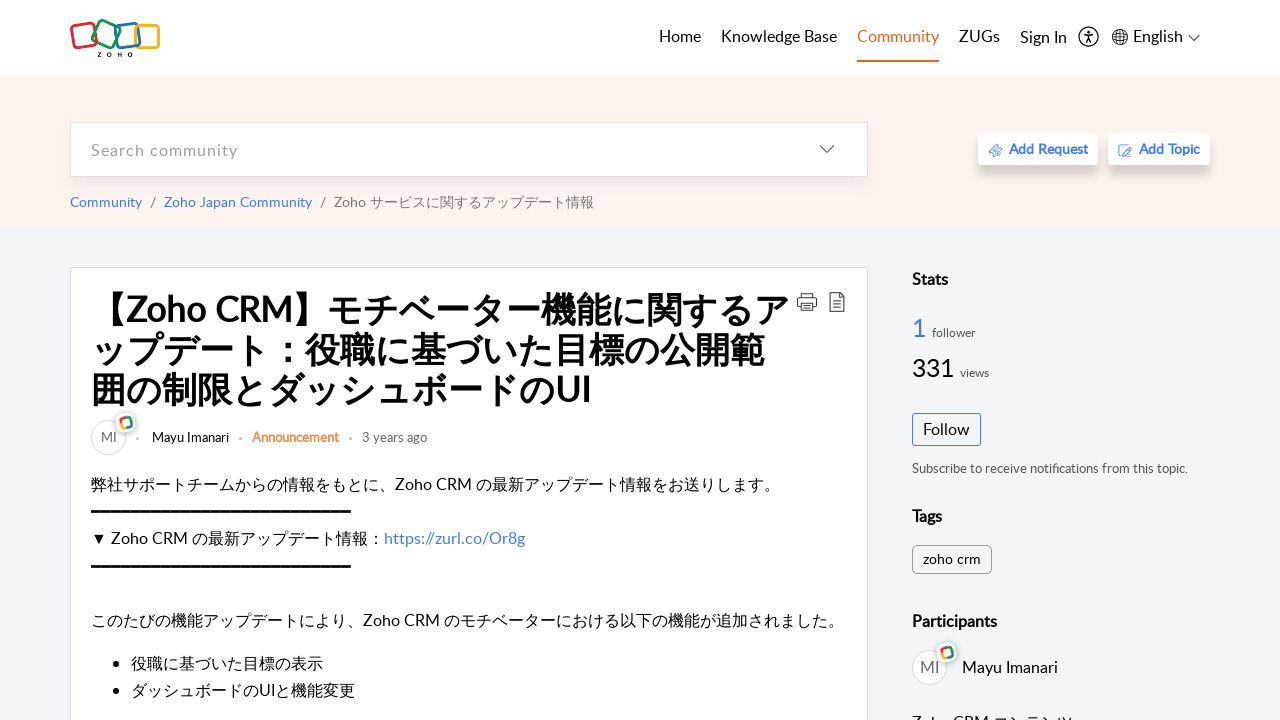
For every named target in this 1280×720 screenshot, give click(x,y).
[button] (807, 301)
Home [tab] (680, 36)
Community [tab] (898, 36)
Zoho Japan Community (238, 201)
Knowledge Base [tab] (779, 36)
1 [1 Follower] (922, 327)
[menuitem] (1043, 38)
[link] (108, 437)
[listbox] (827, 149)
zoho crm (952, 558)
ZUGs (979, 36)
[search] (429, 149)
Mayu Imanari (189, 437)
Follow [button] (946, 429)
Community (106, 201)
